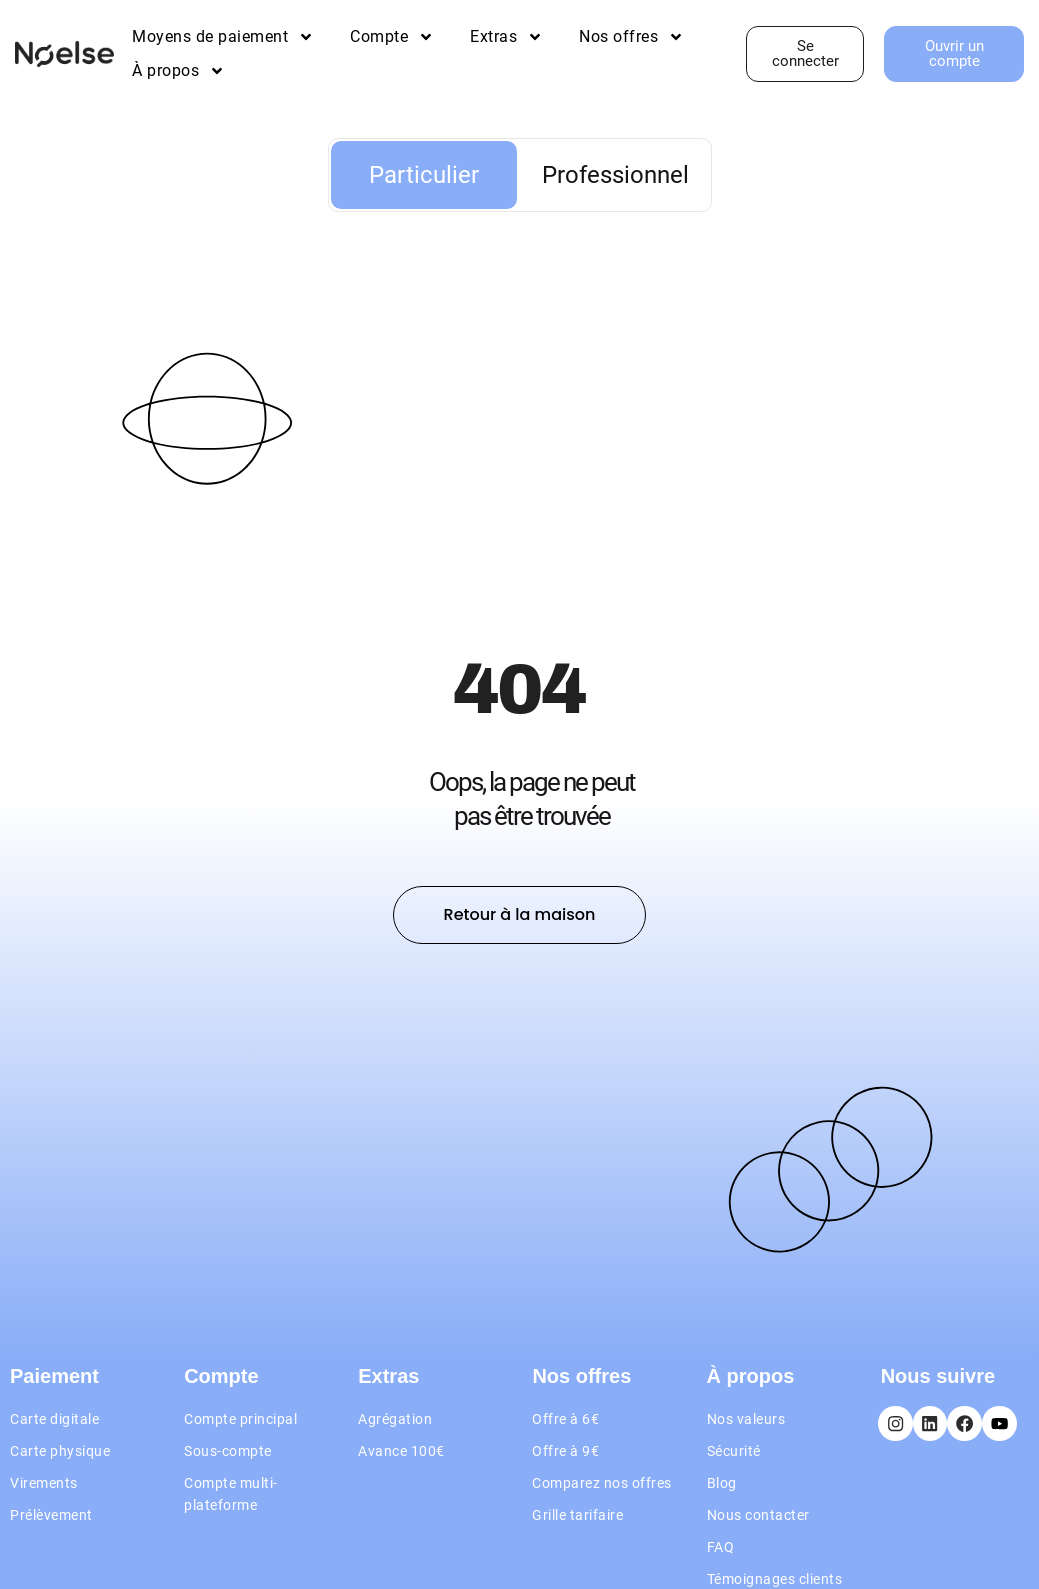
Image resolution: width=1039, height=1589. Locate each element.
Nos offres (631, 37)
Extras (506, 37)
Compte (392, 37)
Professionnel (615, 175)
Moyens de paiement (223, 37)
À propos (178, 71)
